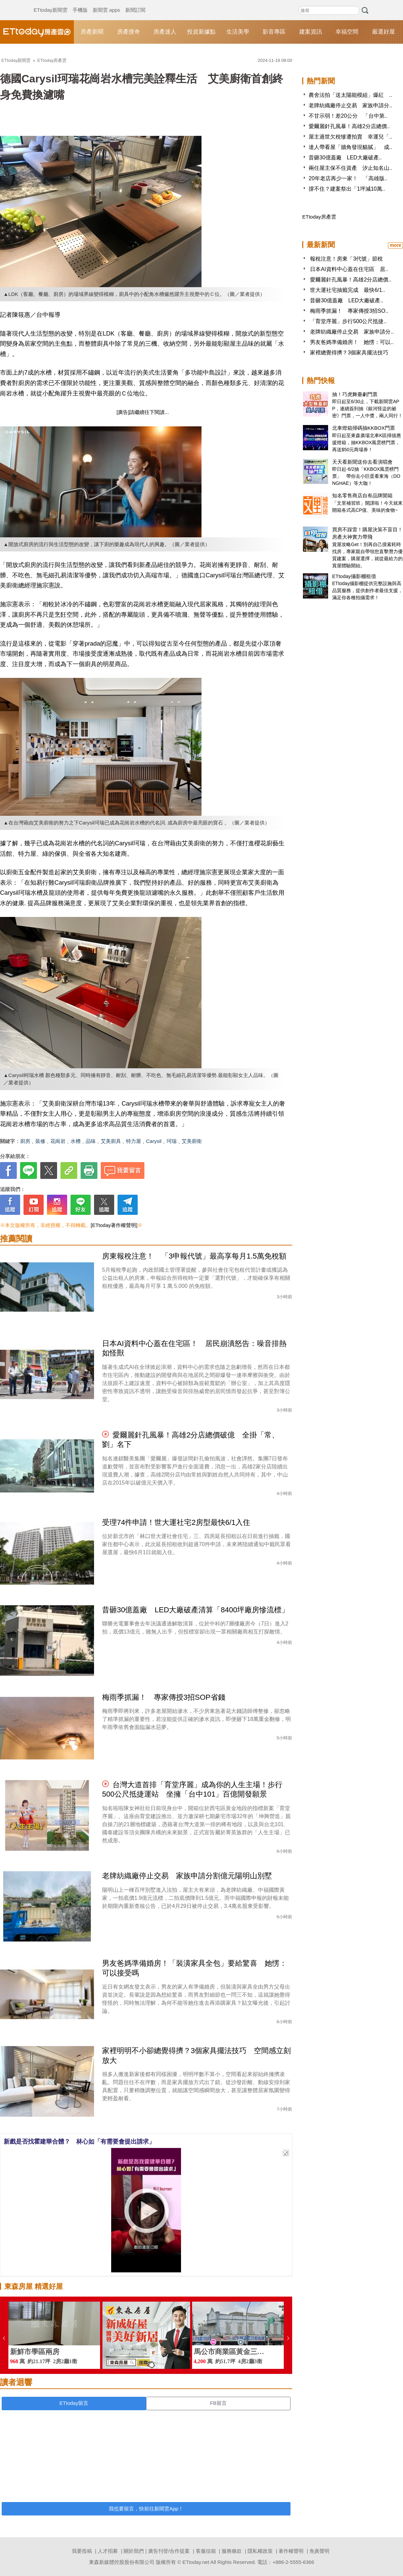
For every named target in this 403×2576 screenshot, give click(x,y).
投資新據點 (201, 32)
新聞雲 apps (106, 3)
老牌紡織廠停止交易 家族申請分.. (350, 105)
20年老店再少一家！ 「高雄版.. (348, 178)
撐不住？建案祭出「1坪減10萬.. (347, 189)
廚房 (25, 1141)
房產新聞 (92, 32)
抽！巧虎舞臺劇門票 (354, 394)
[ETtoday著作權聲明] (114, 1225)
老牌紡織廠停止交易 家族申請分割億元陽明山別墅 (187, 1876)
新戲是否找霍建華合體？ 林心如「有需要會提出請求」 (79, 2141)
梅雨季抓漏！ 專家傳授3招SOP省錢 (163, 1697)
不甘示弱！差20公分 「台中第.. (348, 116)
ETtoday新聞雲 (51, 3)
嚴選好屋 (383, 32)
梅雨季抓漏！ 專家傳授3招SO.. (349, 311)
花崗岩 (57, 1141)
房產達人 (164, 32)
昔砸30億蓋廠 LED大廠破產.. (345, 157)
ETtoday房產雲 (37, 32)
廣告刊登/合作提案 (169, 2551)
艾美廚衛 (192, 1141)
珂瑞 (172, 1141)
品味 (91, 1141)
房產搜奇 (128, 32)
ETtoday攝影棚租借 (354, 576)
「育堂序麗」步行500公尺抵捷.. (348, 321)
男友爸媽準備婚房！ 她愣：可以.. (352, 342)
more (395, 245)
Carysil (154, 1141)
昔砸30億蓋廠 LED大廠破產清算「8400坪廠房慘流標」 (195, 1610)
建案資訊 (310, 32)
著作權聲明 (291, 2551)
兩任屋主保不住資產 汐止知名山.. (350, 168)
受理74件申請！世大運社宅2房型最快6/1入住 (176, 1522)
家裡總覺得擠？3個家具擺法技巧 (349, 352)
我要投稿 (82, 2551)
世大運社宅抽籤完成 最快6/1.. (347, 290)
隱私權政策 (260, 2551)
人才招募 (108, 2551)
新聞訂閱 (135, 3)
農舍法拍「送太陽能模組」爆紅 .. (350, 95)
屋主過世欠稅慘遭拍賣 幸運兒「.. (350, 137)
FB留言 (218, 2403)
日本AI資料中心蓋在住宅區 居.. (349, 269)
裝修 (40, 1141)
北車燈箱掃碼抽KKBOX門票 (363, 428)
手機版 (80, 3)
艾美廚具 (111, 1141)
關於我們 (134, 2551)
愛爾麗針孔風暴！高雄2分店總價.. (349, 126)
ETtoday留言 (73, 2403)
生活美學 (237, 32)
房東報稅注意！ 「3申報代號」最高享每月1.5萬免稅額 (194, 1256)
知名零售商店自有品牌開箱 (362, 495)
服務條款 (232, 2551)
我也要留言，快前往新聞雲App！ (146, 2508)
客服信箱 (206, 2551)
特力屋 (133, 1141)
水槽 (76, 1141)
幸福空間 (346, 32)
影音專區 (274, 32)
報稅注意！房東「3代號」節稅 (346, 259)
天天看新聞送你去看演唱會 (362, 462)
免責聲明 (319, 2551)
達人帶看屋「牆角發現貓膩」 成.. (350, 147)
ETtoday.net (195, 2562)
